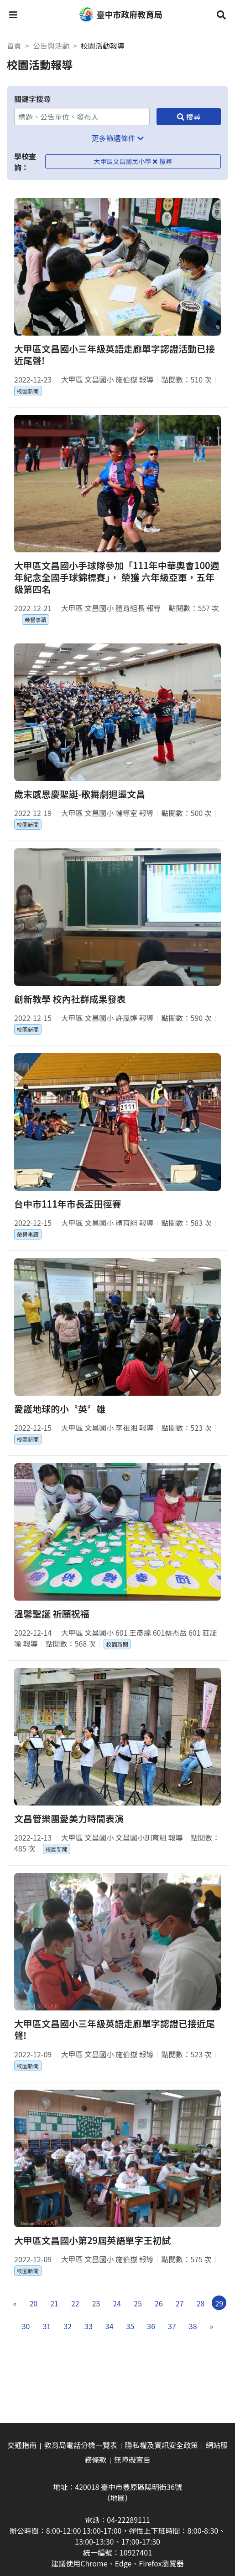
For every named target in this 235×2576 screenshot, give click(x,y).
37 (172, 2326)
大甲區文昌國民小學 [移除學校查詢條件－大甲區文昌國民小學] (125, 161)
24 (117, 2303)
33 (88, 2326)
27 (180, 2303)
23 (96, 2303)
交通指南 (22, 2444)
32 (67, 2326)
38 (193, 2326)
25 (138, 2303)
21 (54, 2303)
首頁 (14, 45)
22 (75, 2303)
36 (151, 2326)
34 (109, 2326)
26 (159, 2303)
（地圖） (117, 2497)
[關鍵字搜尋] (82, 116)
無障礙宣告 (132, 2459)
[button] (13, 14)
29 (219, 2303)
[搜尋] (189, 116)
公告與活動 (51, 45)
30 (26, 2326)
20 (33, 2303)
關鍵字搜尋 (32, 98)
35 (130, 2326)
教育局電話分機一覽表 (80, 2444)
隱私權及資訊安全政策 (161, 2444)
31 (46, 2326)
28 (201, 2303)
